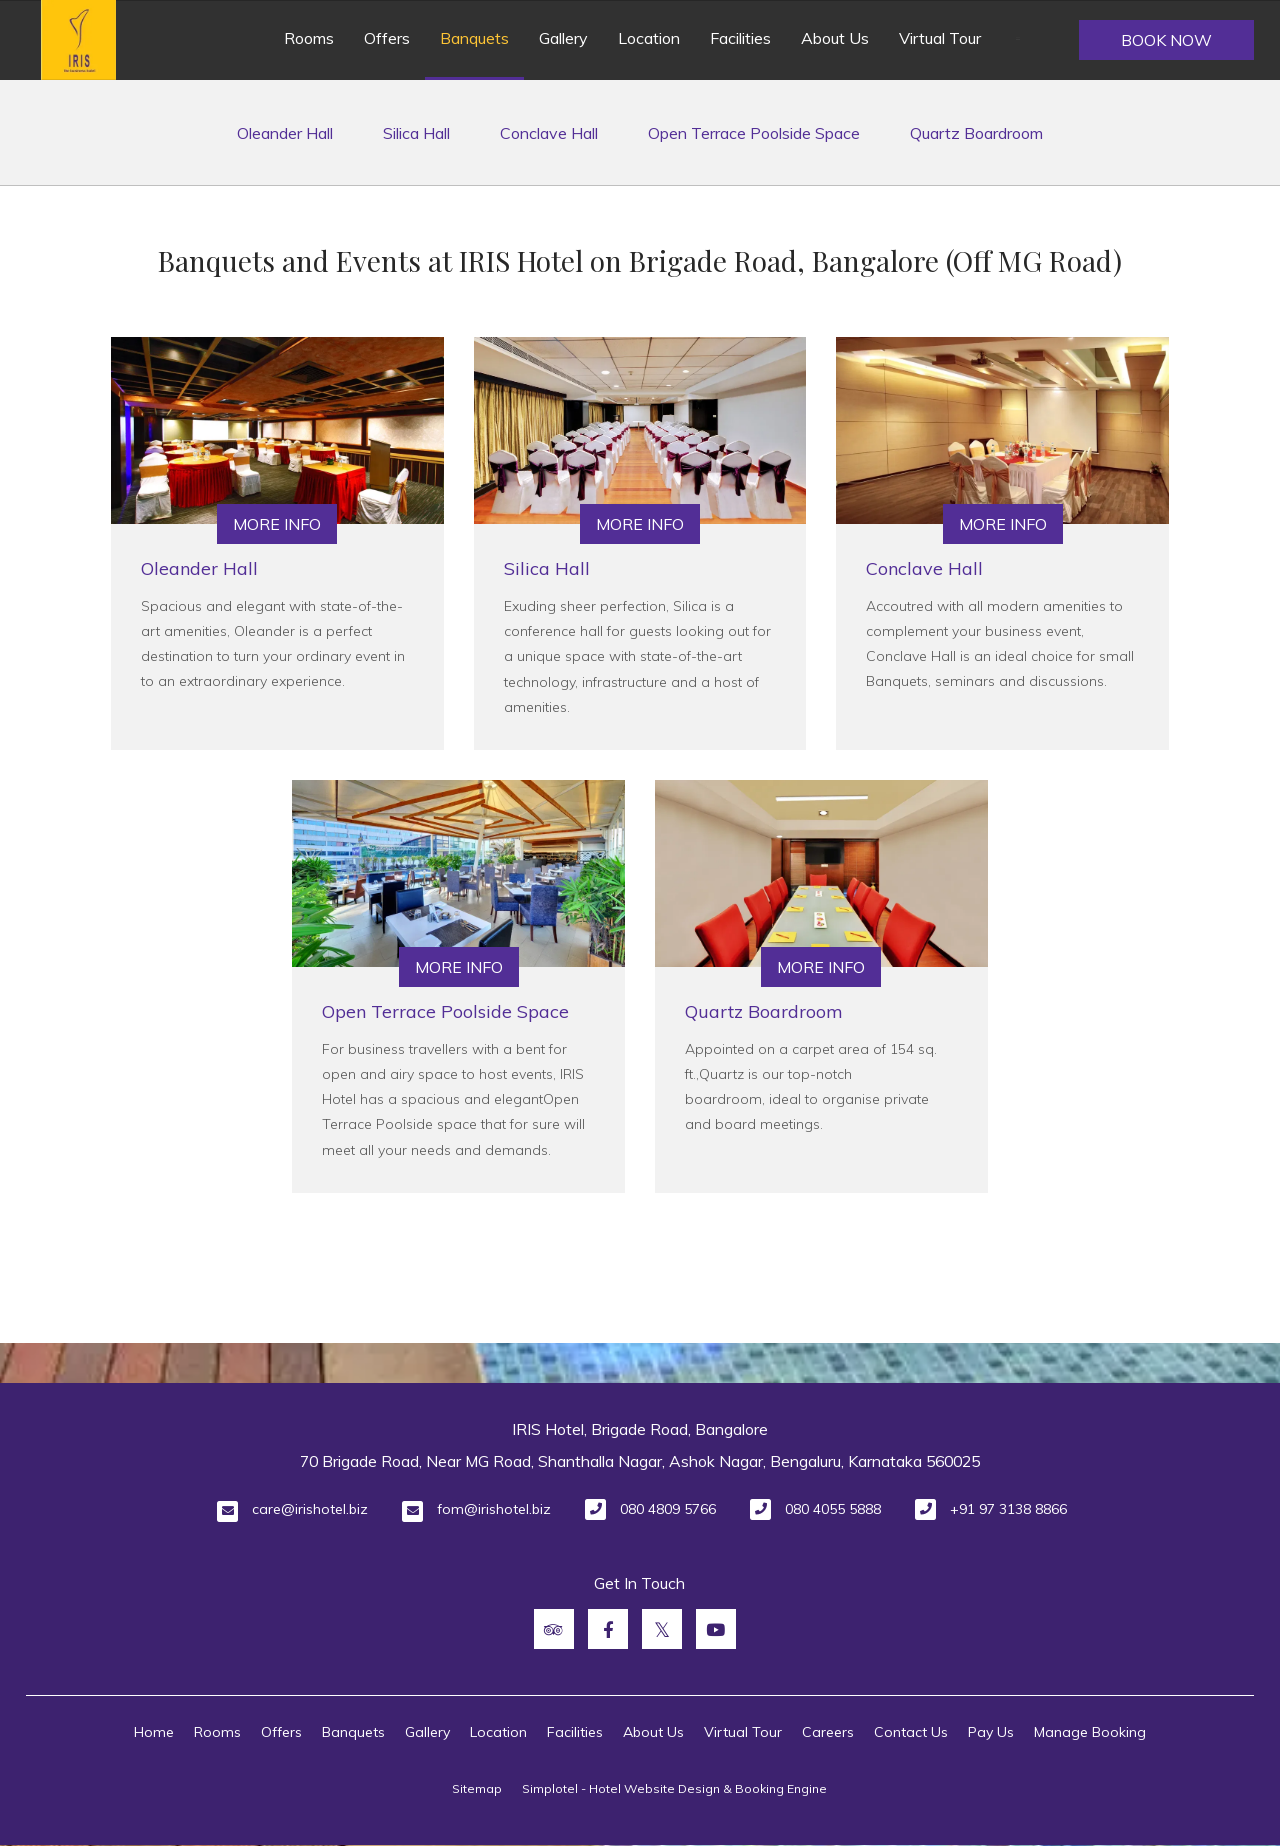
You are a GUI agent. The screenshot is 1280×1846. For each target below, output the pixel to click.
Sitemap (477, 1788)
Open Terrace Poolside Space (754, 133)
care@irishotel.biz (310, 1509)
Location (649, 38)
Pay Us (991, 1732)
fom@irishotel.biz (494, 1509)
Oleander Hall (285, 133)
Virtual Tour (940, 38)
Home (154, 1732)
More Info (277, 524)
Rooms (309, 38)
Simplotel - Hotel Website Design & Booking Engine (674, 1788)
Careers (828, 1732)
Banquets (474, 38)
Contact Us (911, 1732)
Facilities (740, 38)
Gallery (563, 38)
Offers (387, 38)
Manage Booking (1090, 1732)
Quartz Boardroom (976, 133)
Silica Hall (416, 133)
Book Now (1166, 40)
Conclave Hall (549, 133)
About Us (835, 38)
